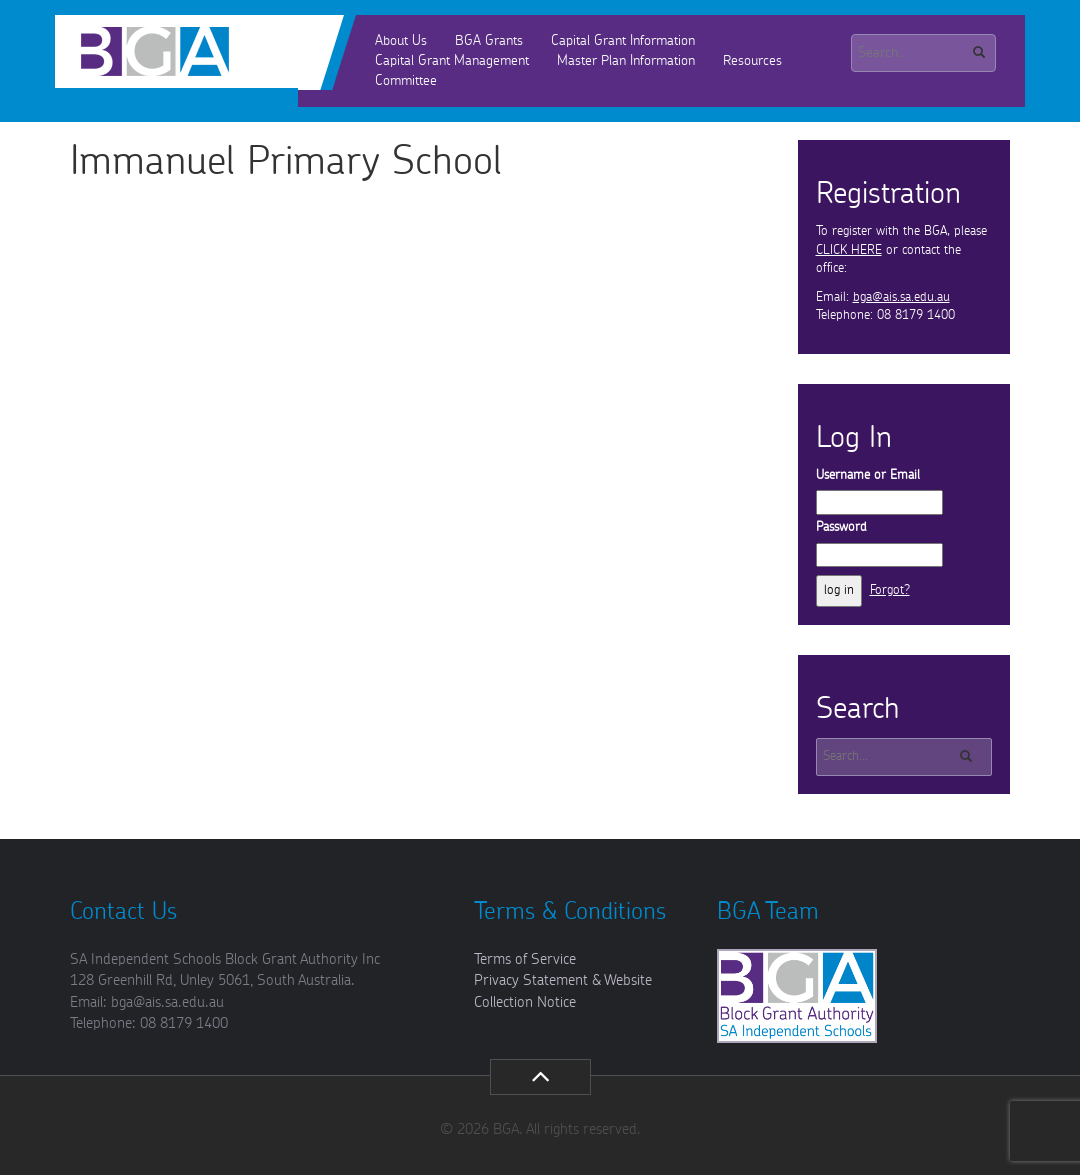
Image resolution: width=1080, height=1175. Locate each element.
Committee (406, 81)
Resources (752, 61)
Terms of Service (525, 959)
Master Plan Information (626, 61)
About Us (401, 41)
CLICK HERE (849, 250)
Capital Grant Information (623, 41)
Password (841, 527)
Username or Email (868, 475)
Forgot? (890, 590)
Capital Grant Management (452, 61)
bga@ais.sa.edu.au (901, 297)
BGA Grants (489, 41)
